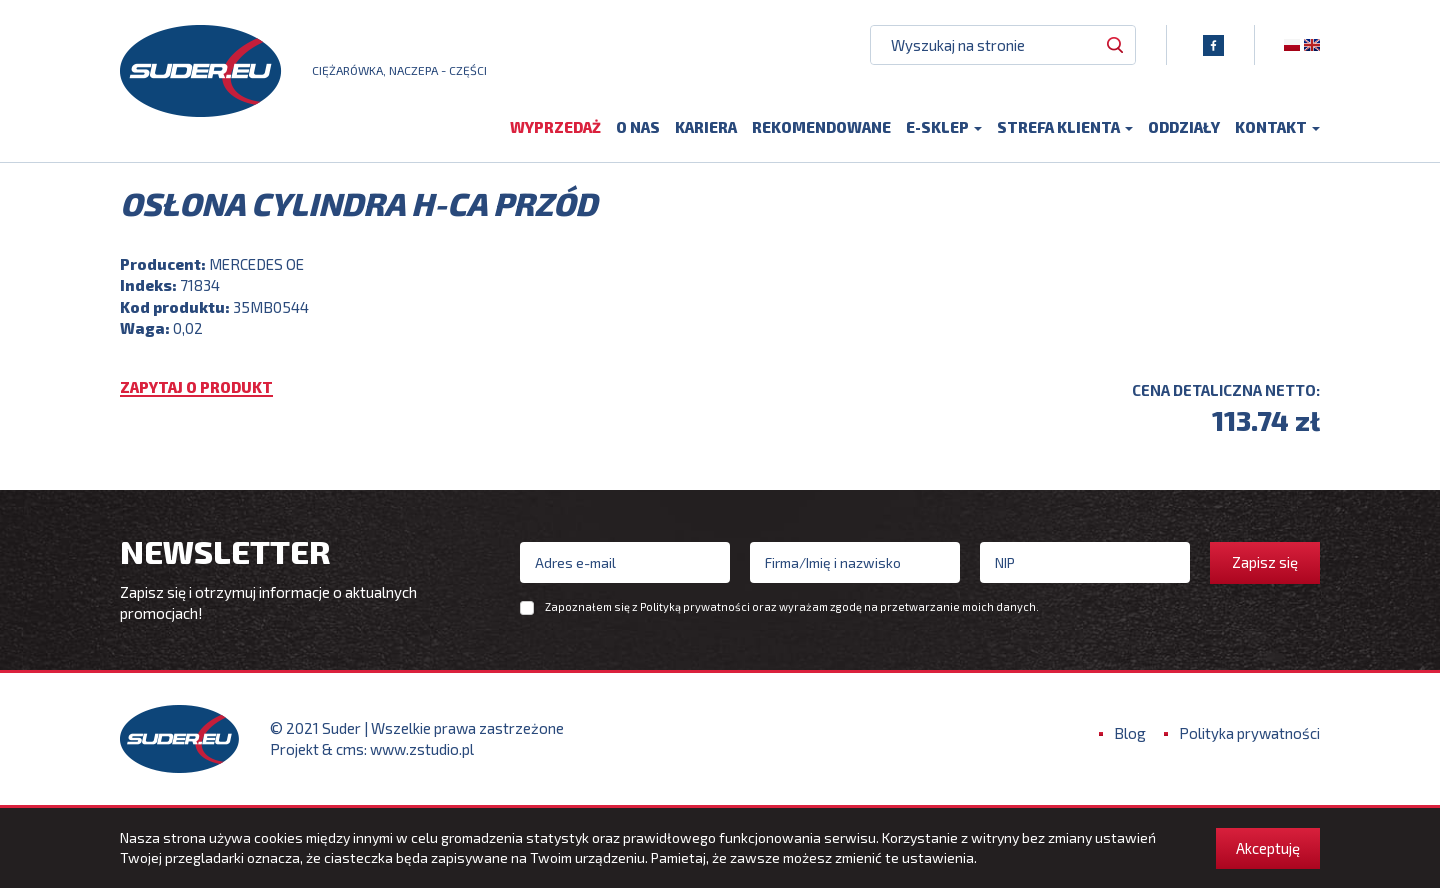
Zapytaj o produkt (196, 388)
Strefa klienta (1065, 127)
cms (350, 749)
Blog (1130, 733)
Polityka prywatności (1249, 733)
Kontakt (1277, 127)
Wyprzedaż (555, 127)
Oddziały (1184, 127)
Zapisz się (1265, 562)
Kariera (706, 127)
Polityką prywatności (695, 606)
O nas (638, 127)
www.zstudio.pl (422, 749)
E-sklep (944, 127)
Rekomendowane (821, 127)
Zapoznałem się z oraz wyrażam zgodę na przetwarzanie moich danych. (792, 607)
